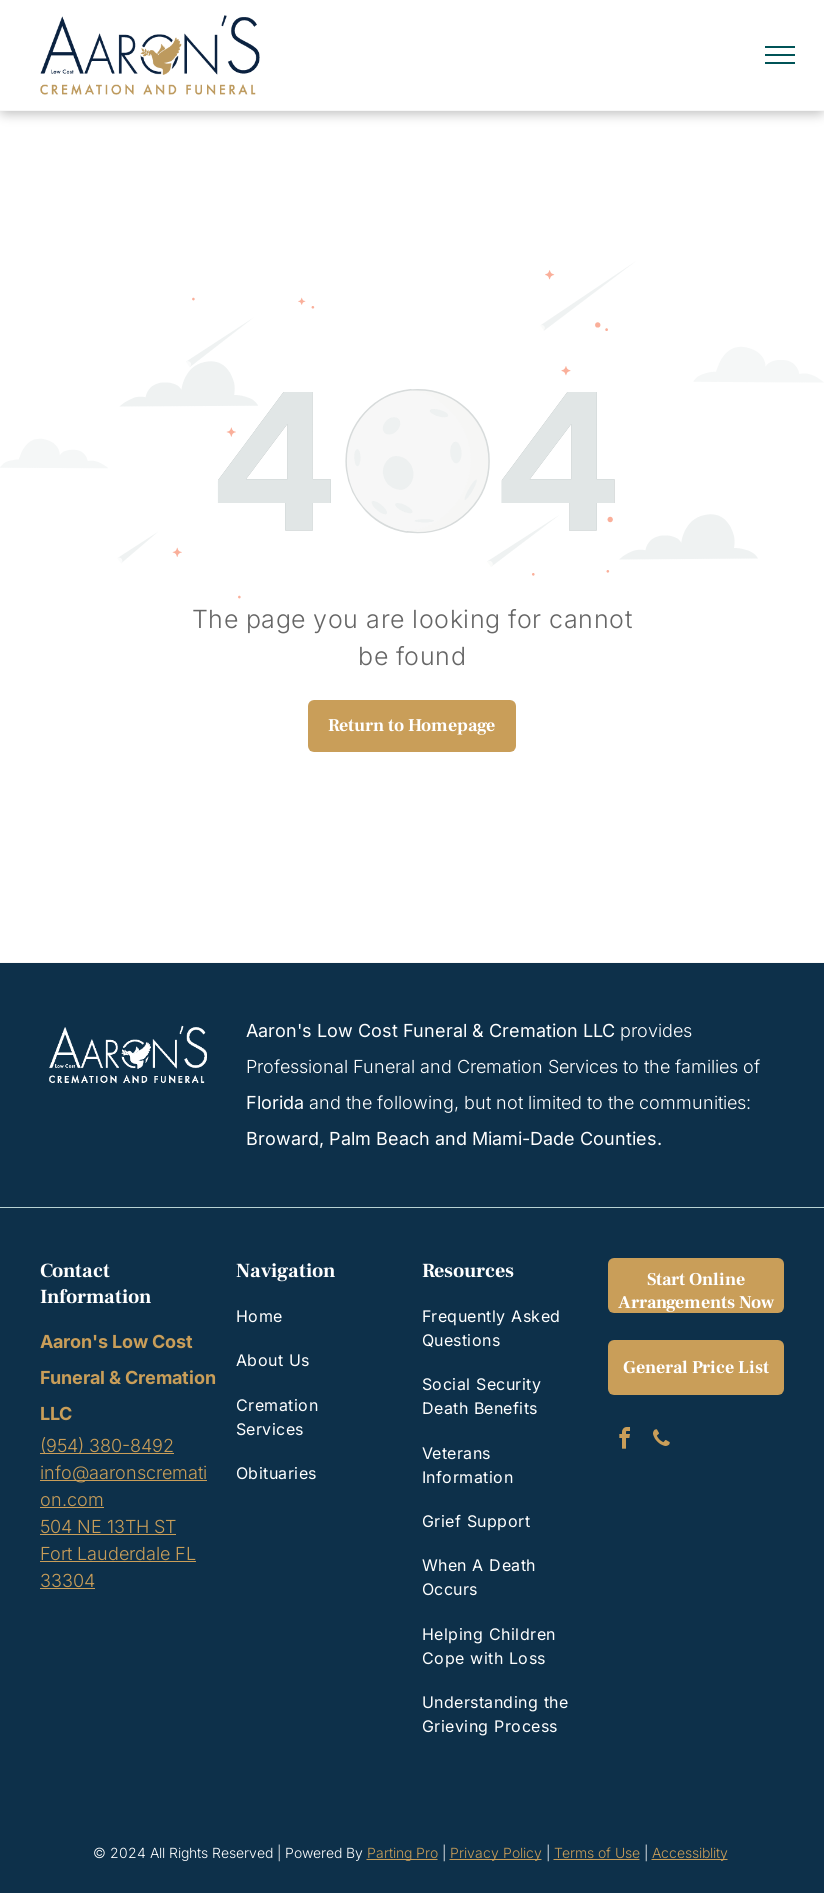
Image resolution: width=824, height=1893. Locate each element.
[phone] (661, 1441)
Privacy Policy (496, 1852)
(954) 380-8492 (107, 1445)
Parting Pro (402, 1852)
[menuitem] (311, 1316)
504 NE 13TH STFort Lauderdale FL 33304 (118, 1553)
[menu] (780, 55)
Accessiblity (690, 1852)
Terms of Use (597, 1852)
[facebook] (624, 1441)
